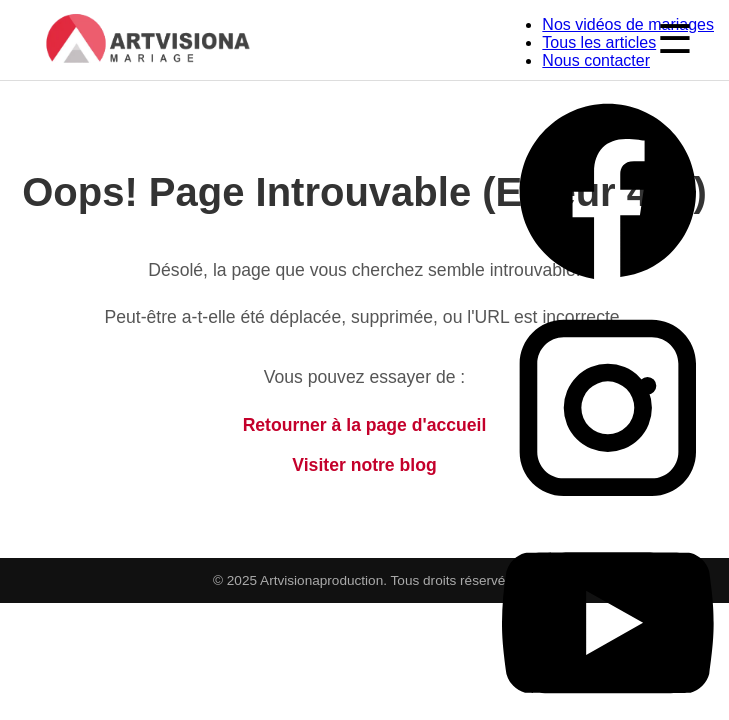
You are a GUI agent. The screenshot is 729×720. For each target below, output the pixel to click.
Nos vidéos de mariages (628, 24)
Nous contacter (596, 60)
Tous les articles (599, 42)
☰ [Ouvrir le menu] (675, 39)
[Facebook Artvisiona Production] (608, 292)
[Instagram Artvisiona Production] (608, 507)
